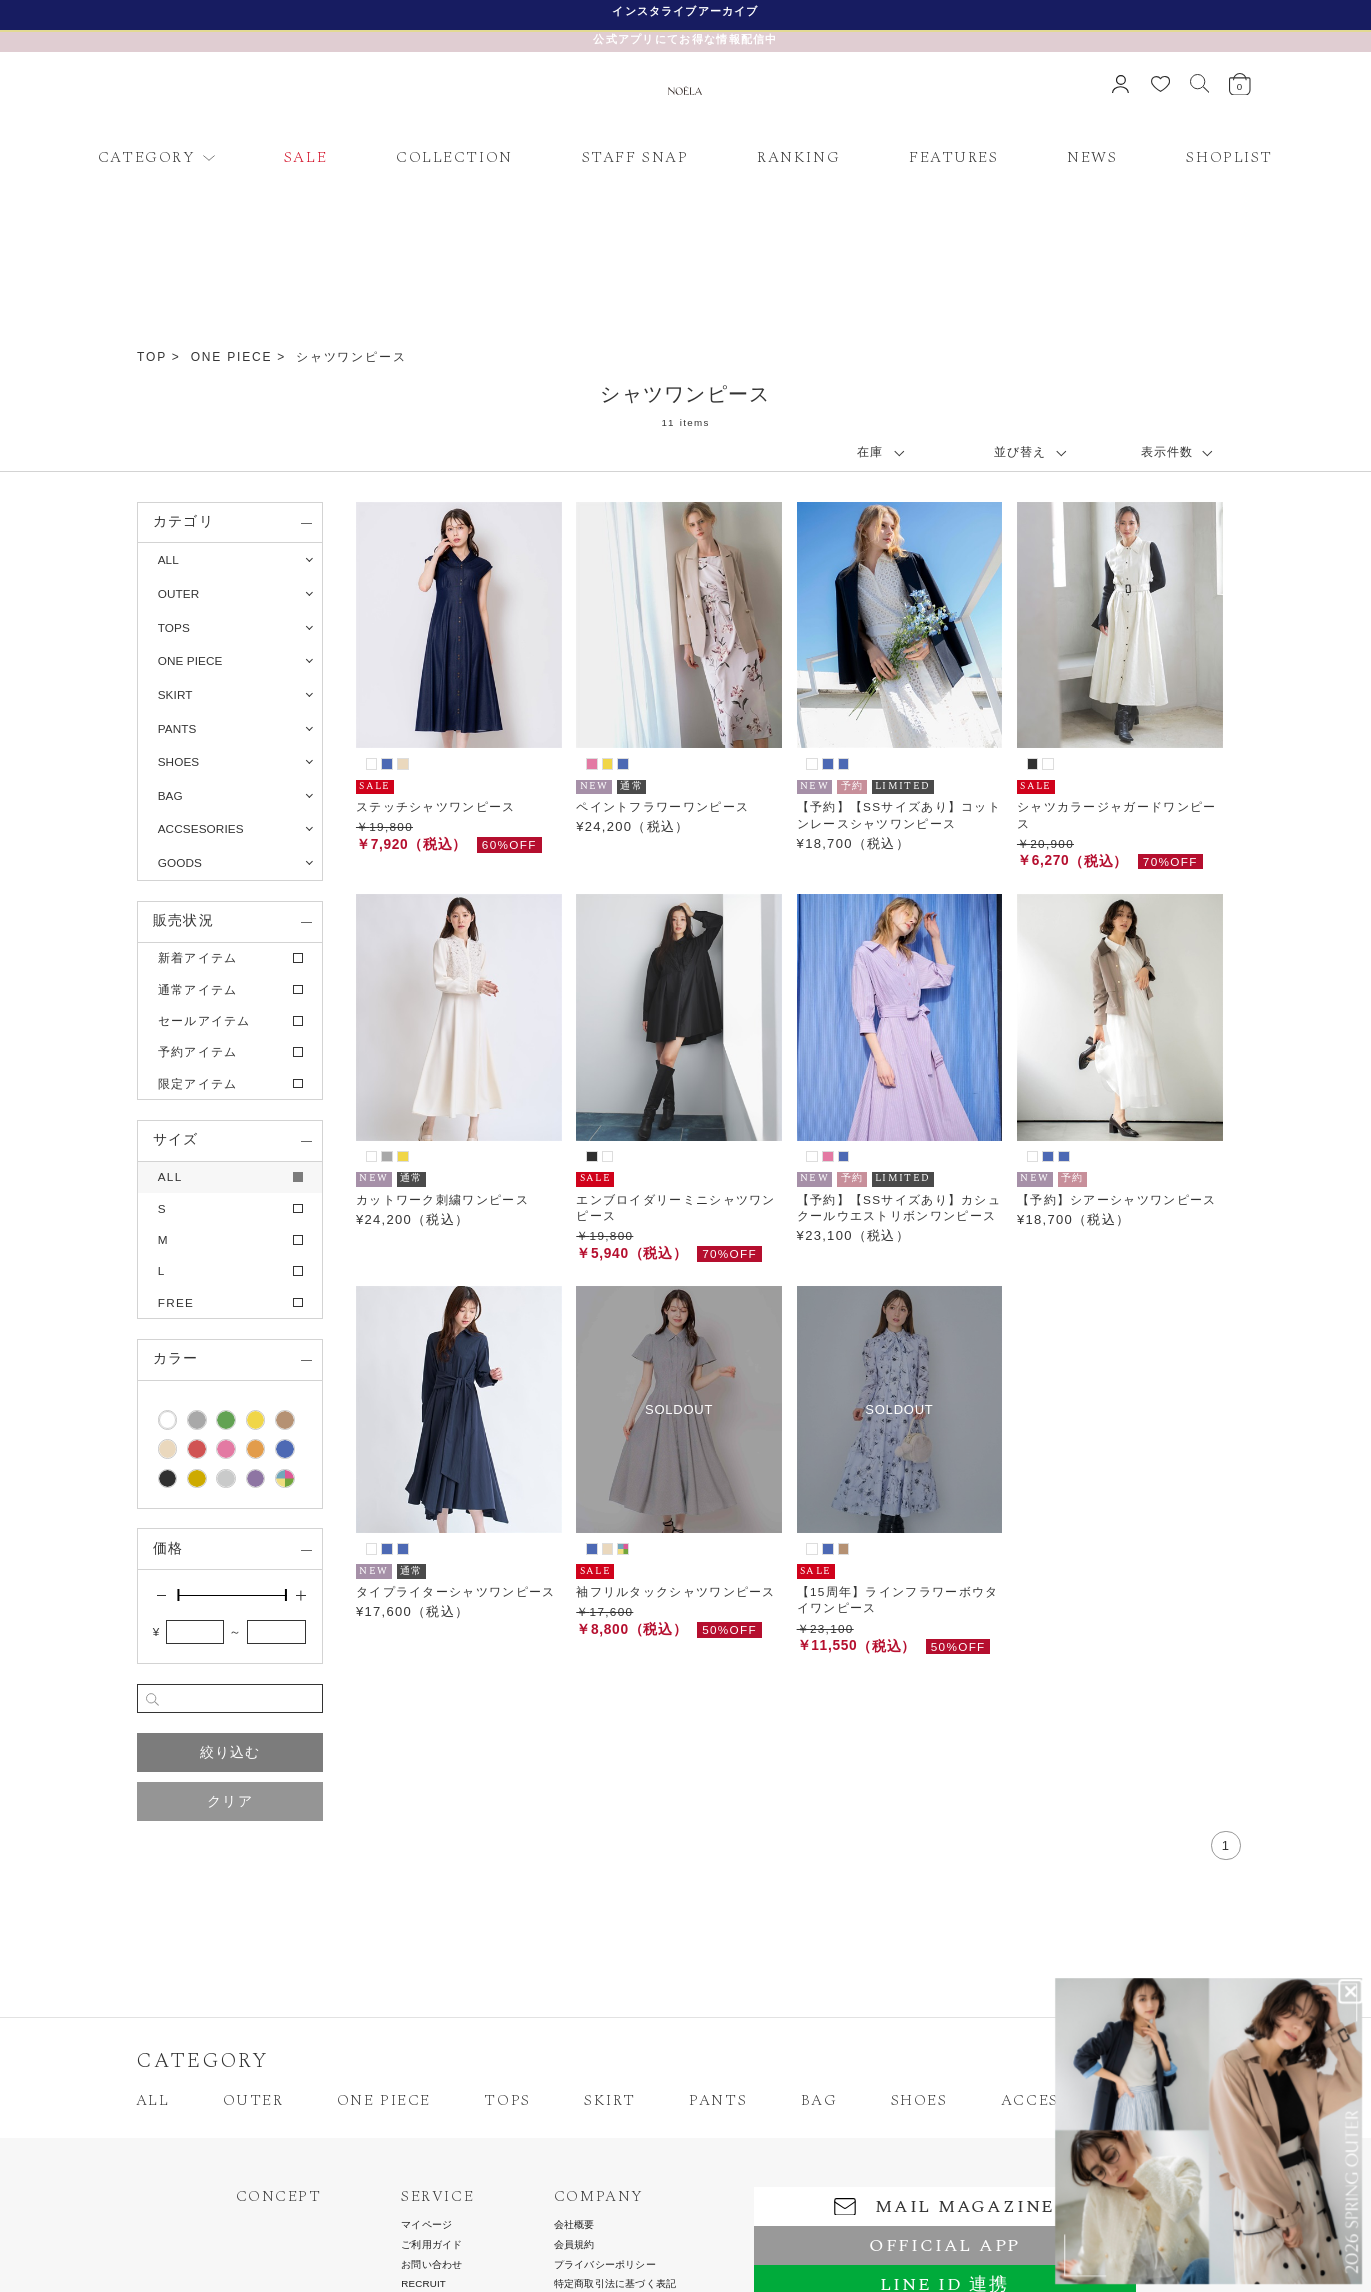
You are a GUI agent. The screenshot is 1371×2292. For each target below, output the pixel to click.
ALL (168, 559)
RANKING (798, 158)
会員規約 (574, 2245)
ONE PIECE (232, 357)
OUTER (253, 2101)
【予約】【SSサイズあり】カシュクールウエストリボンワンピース (899, 1207)
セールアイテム (204, 1020)
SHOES (919, 2101)
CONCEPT (279, 2196)
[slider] (178, 1595)
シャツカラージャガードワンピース (1117, 814)
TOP (152, 357)
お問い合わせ (431, 2265)
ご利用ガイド (431, 2245)
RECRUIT (423, 2284)
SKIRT (610, 2101)
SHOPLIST (1229, 158)
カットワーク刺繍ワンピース (442, 1199)
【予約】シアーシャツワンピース (1117, 1199)
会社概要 (574, 2225)
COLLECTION (454, 158)
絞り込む (230, 1752)
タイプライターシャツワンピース (456, 1591)
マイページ (426, 2225)
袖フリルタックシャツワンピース (676, 1591)
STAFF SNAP (635, 158)
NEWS (1092, 158)
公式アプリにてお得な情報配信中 (685, 38)
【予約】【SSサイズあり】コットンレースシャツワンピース (899, 814)
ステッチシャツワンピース (436, 806)
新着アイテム (198, 957)
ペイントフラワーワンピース (662, 806)
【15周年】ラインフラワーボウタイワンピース (898, 1599)
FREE (176, 1302)
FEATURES (954, 158)
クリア (230, 1801)
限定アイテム (198, 1083)
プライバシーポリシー (605, 2265)
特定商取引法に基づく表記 (615, 2284)
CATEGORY (147, 158)
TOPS (507, 2101)
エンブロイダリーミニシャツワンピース (676, 1207)
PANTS (718, 2101)
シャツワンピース (351, 357)
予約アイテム (198, 1051)
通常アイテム (198, 989)
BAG (819, 2101)
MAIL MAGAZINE (944, 2206)
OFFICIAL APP (944, 2245)
